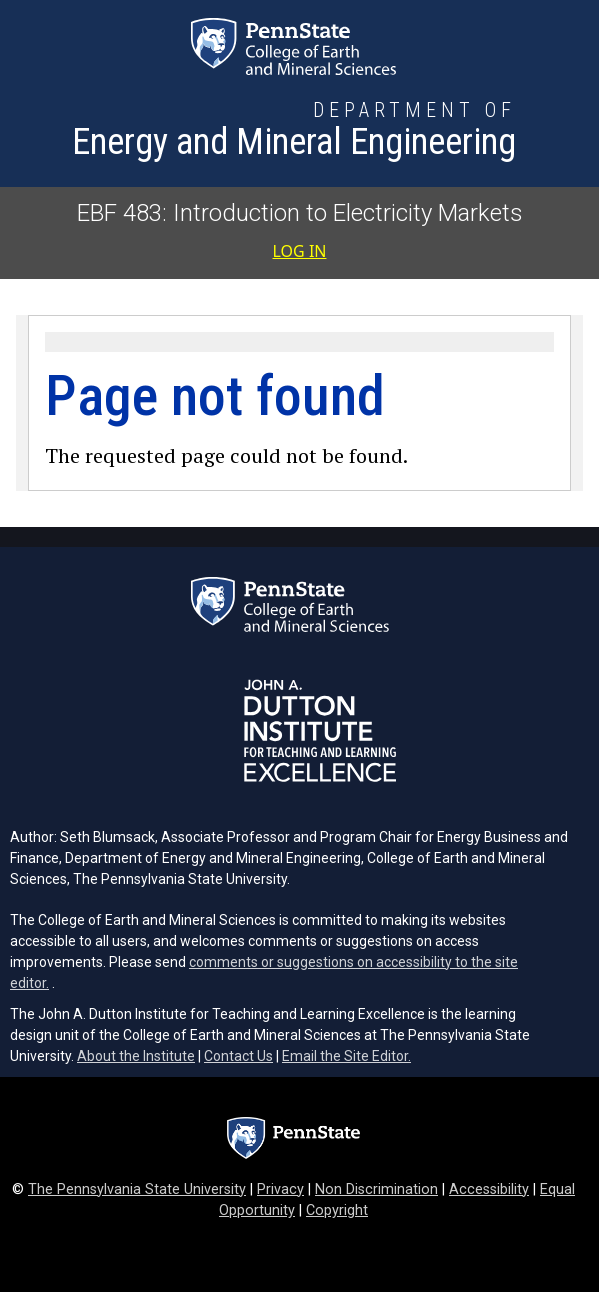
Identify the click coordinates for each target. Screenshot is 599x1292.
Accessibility (489, 1189)
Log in (300, 251)
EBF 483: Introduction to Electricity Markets (300, 213)
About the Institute (136, 1056)
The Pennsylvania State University (137, 1189)
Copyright (337, 1210)
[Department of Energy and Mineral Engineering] (294, 132)
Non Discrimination (376, 1189)
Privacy (280, 1189)
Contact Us (238, 1056)
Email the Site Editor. (346, 1056)
